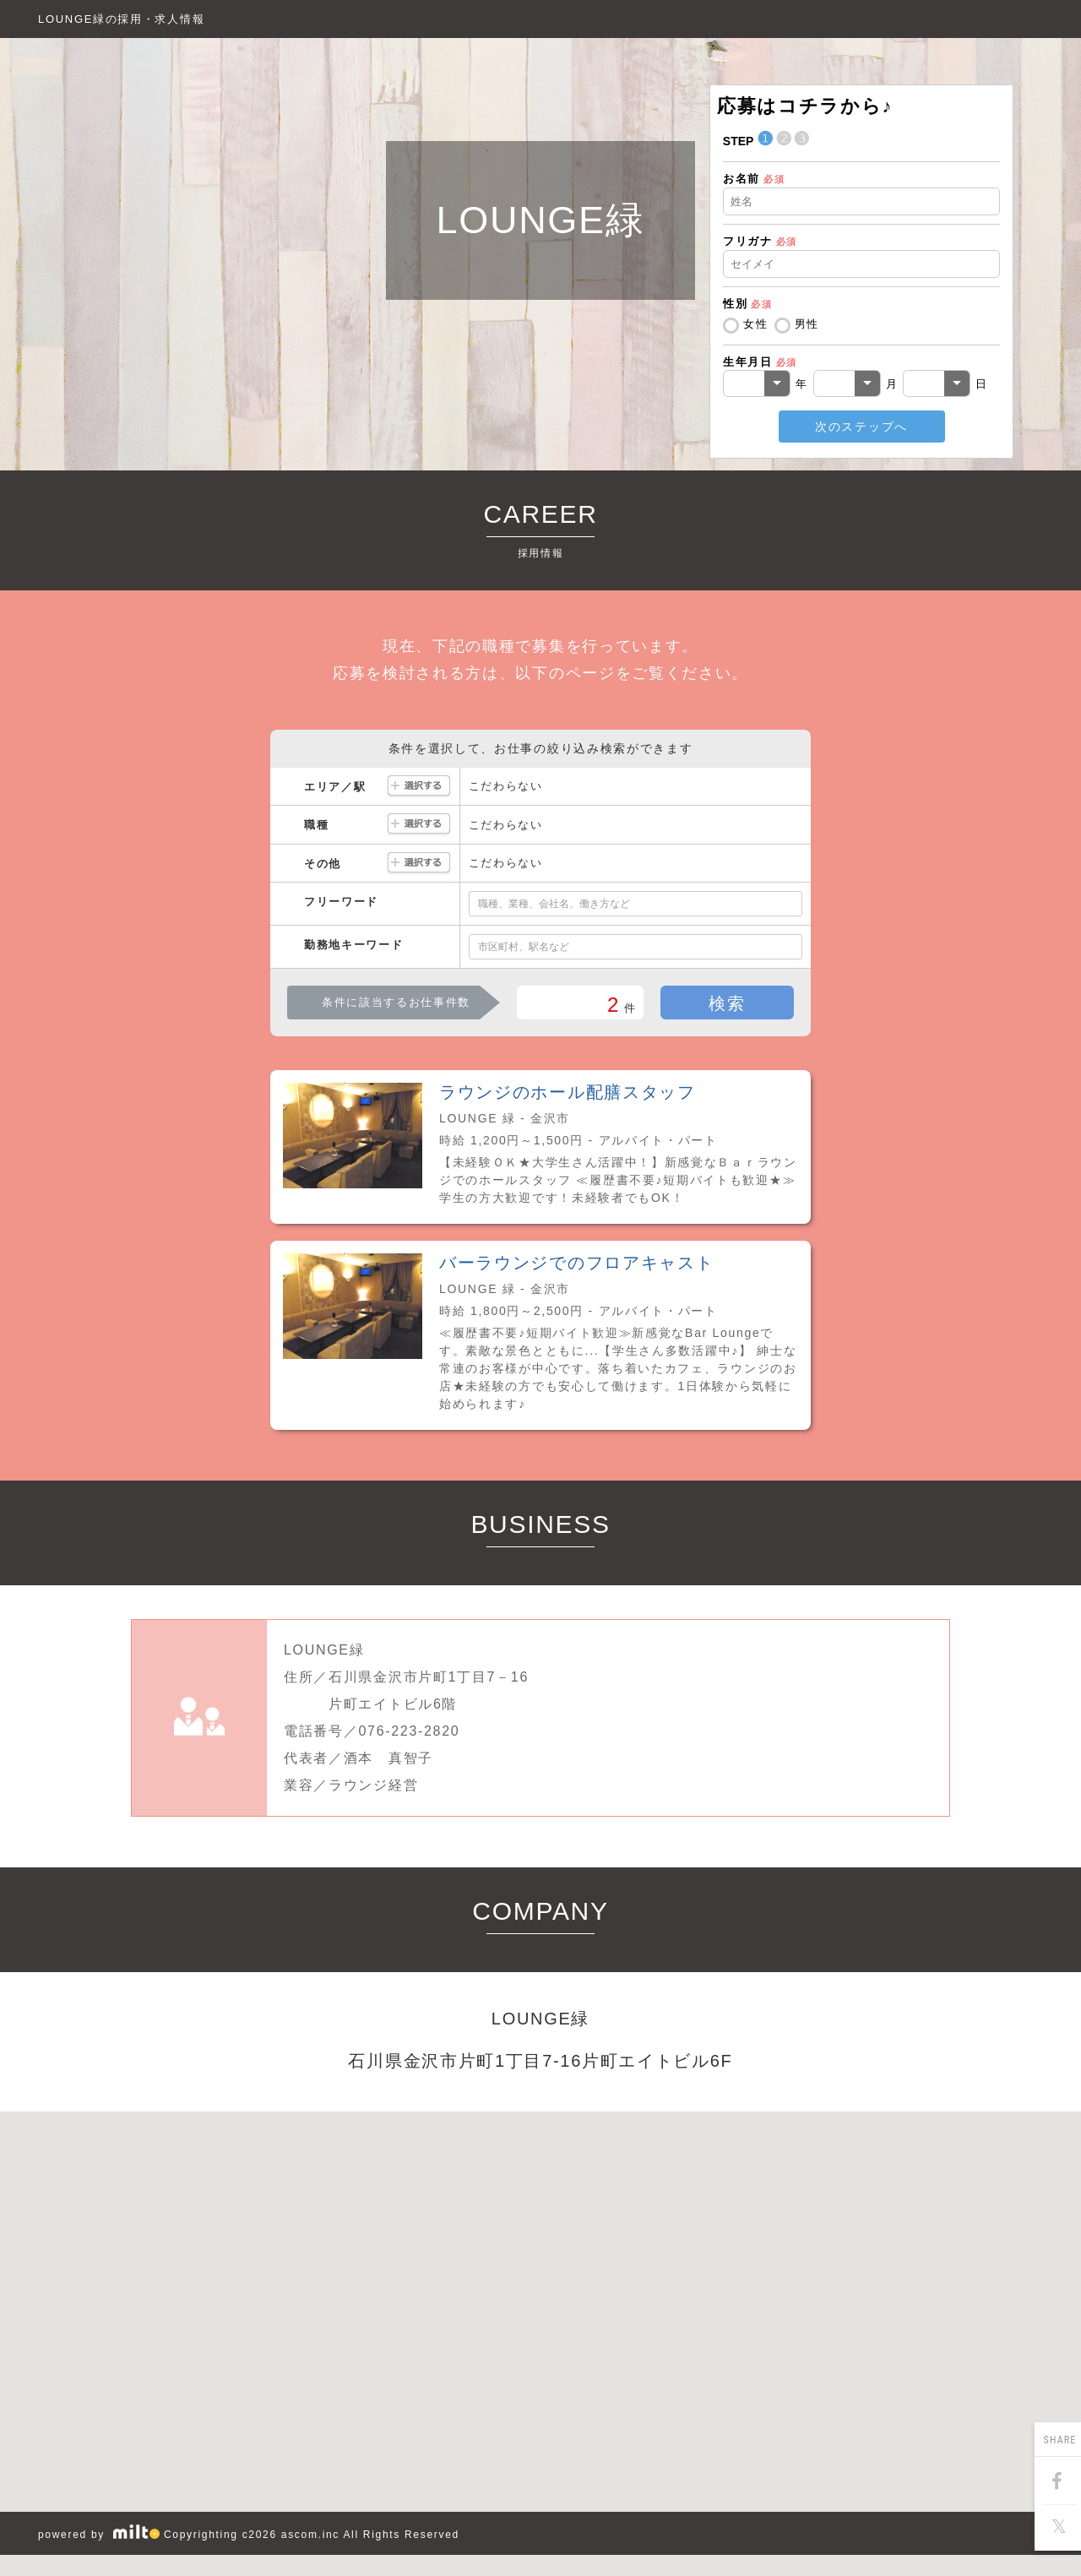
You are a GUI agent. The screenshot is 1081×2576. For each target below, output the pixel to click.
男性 (807, 324)
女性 (755, 324)
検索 (727, 1003)
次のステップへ (861, 426)
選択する (419, 786)
